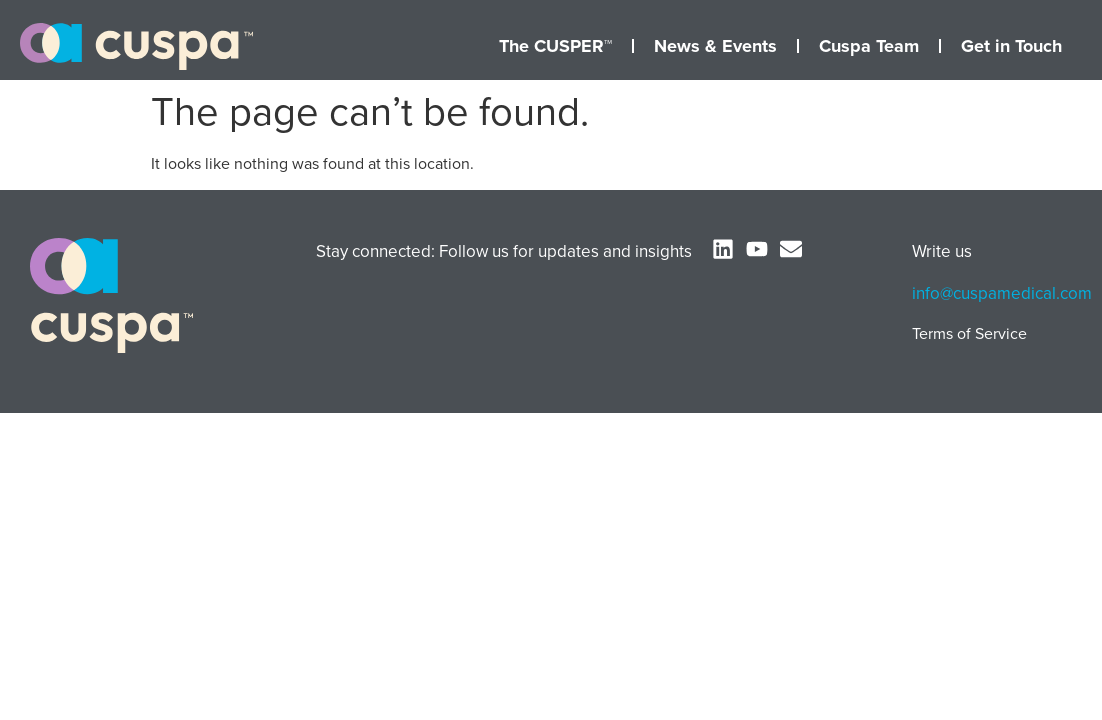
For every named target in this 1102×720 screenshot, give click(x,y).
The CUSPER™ (555, 46)
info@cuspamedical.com (1002, 293)
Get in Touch (1011, 46)
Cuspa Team (869, 46)
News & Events (715, 46)
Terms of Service (969, 333)
